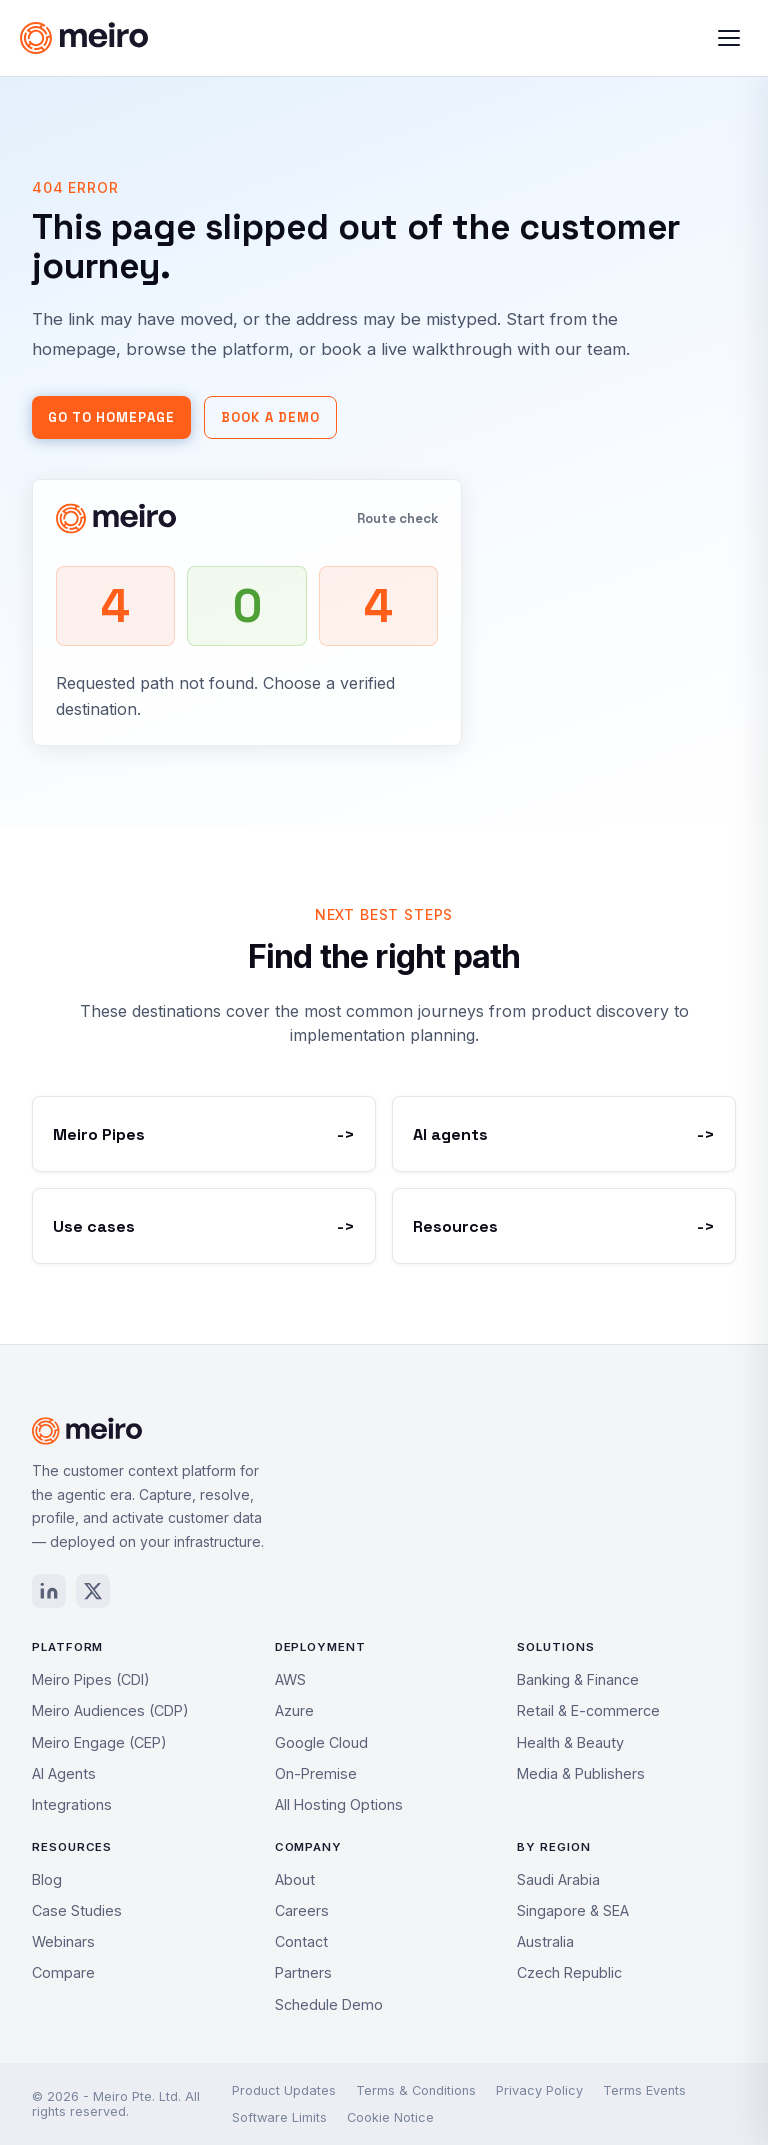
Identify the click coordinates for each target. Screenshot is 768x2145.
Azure (294, 1710)
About (295, 1879)
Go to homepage (111, 417)
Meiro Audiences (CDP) (110, 1710)
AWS (290, 1679)
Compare (63, 1972)
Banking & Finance (578, 1679)
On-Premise (316, 1773)
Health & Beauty (570, 1742)
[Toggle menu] (729, 38)
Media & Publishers (581, 1773)
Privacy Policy (539, 2090)
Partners (303, 1972)
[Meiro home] (216, 38)
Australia (545, 1941)
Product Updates (284, 2090)
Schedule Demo (329, 2004)
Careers (302, 1910)
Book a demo (270, 417)
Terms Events (644, 2090)
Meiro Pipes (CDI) (91, 1679)
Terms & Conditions (416, 2090)
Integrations (72, 1804)
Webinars (63, 1941)
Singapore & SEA (573, 1910)
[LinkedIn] (49, 1591)
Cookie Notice (390, 2117)
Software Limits (279, 2117)
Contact (301, 1941)
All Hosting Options (339, 1804)
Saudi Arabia (558, 1879)
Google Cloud (321, 1742)
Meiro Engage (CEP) (99, 1742)
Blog (47, 1879)
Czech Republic (569, 1972)
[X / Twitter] (93, 1591)
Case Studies (77, 1910)
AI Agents (64, 1773)
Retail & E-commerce (588, 1710)
